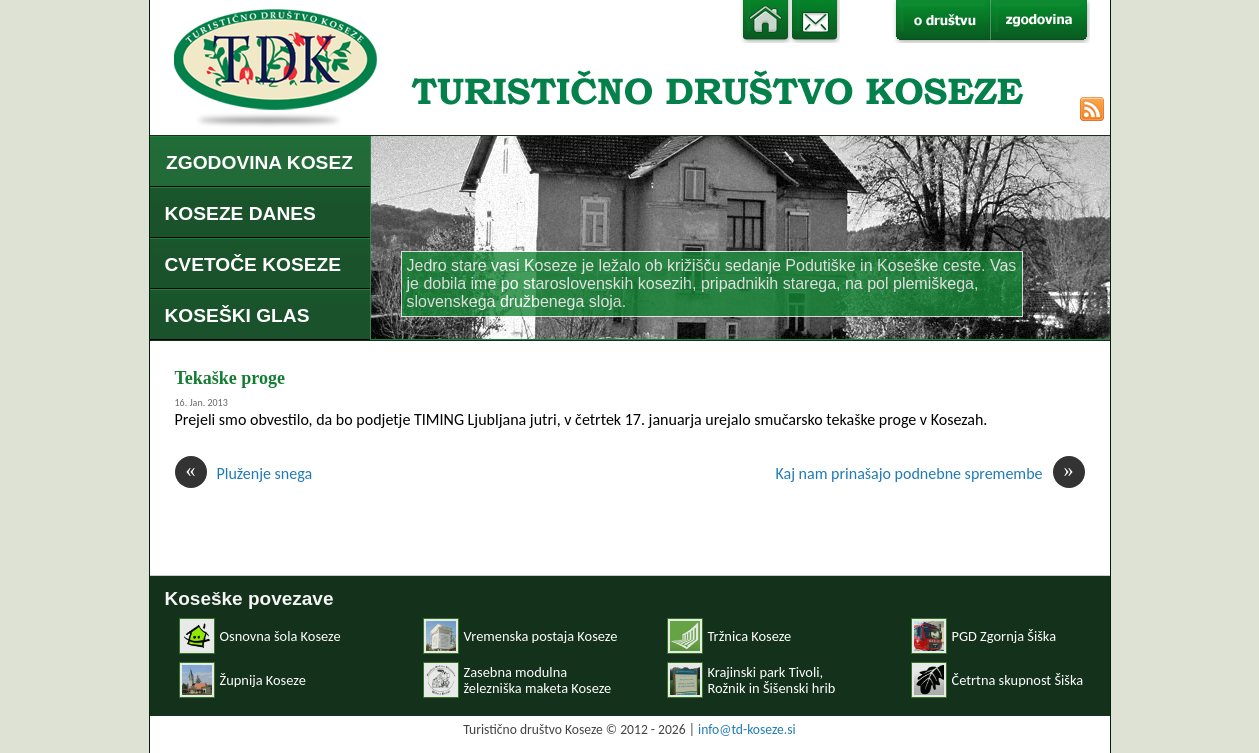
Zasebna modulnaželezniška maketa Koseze (538, 680)
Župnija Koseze (263, 680)
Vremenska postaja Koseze (541, 636)
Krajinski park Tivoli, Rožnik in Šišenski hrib (772, 680)
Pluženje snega (244, 473)
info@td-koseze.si (747, 729)
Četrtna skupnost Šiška (1018, 680)
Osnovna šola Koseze (280, 636)
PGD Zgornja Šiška (1004, 636)
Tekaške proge (230, 378)
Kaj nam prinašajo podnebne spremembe (929, 473)
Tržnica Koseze (750, 636)
